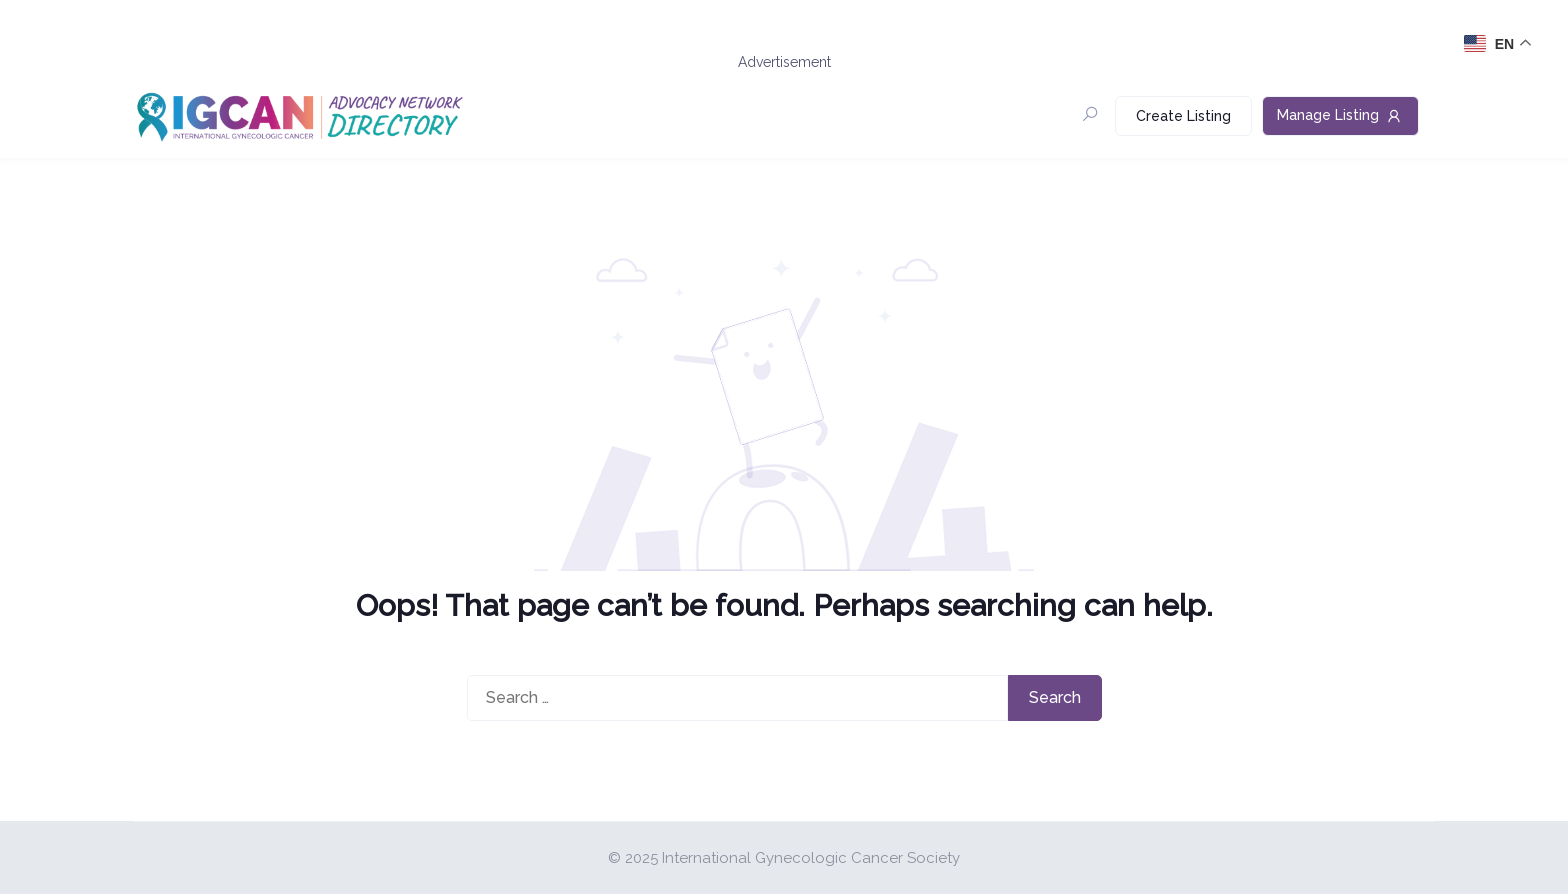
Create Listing (1183, 116)
